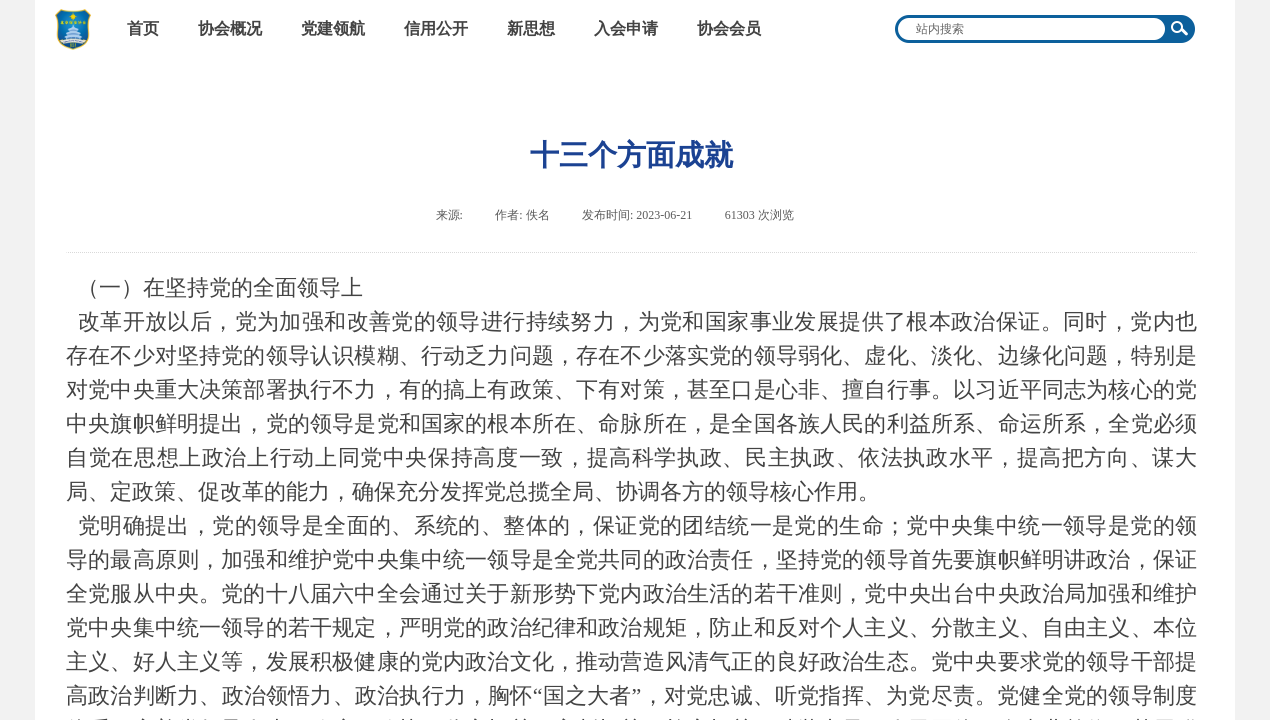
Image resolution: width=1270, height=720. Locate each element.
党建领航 (333, 28)
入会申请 (626, 28)
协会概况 (230, 28)
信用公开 (436, 28)
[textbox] (1032, 29)
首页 (143, 28)
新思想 (531, 28)
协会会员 (729, 28)
